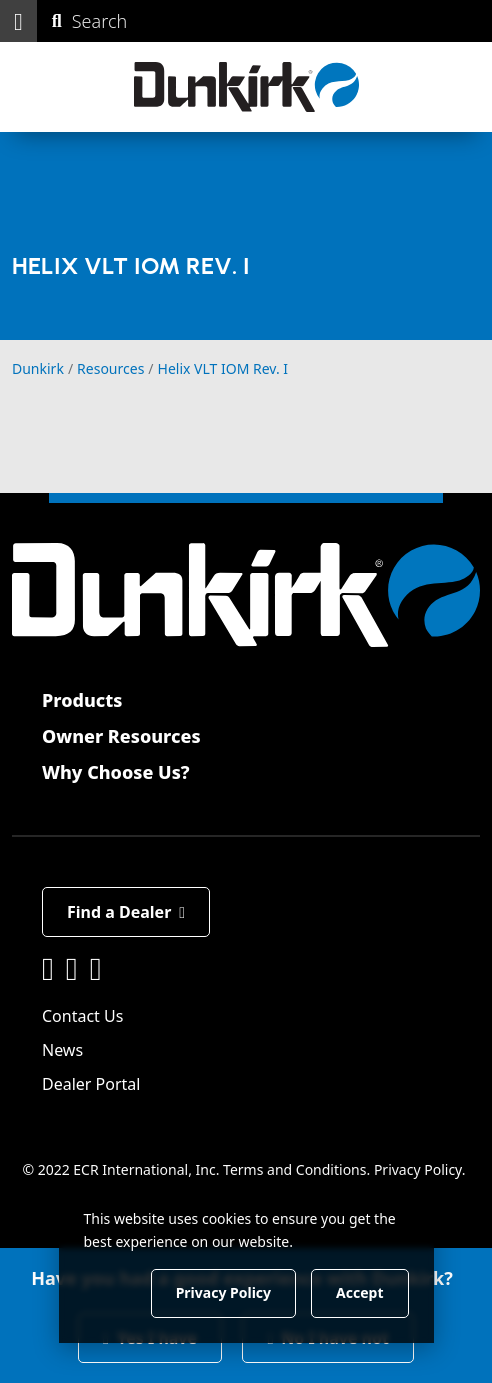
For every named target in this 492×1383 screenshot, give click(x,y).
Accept (359, 1292)
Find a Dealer (126, 912)
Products (82, 700)
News (62, 1050)
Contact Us (82, 1016)
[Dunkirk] (246, 87)
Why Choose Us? (116, 772)
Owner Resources (121, 736)
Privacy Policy (418, 1169)
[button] (18, 21)
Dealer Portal (91, 1084)
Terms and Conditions (294, 1169)
